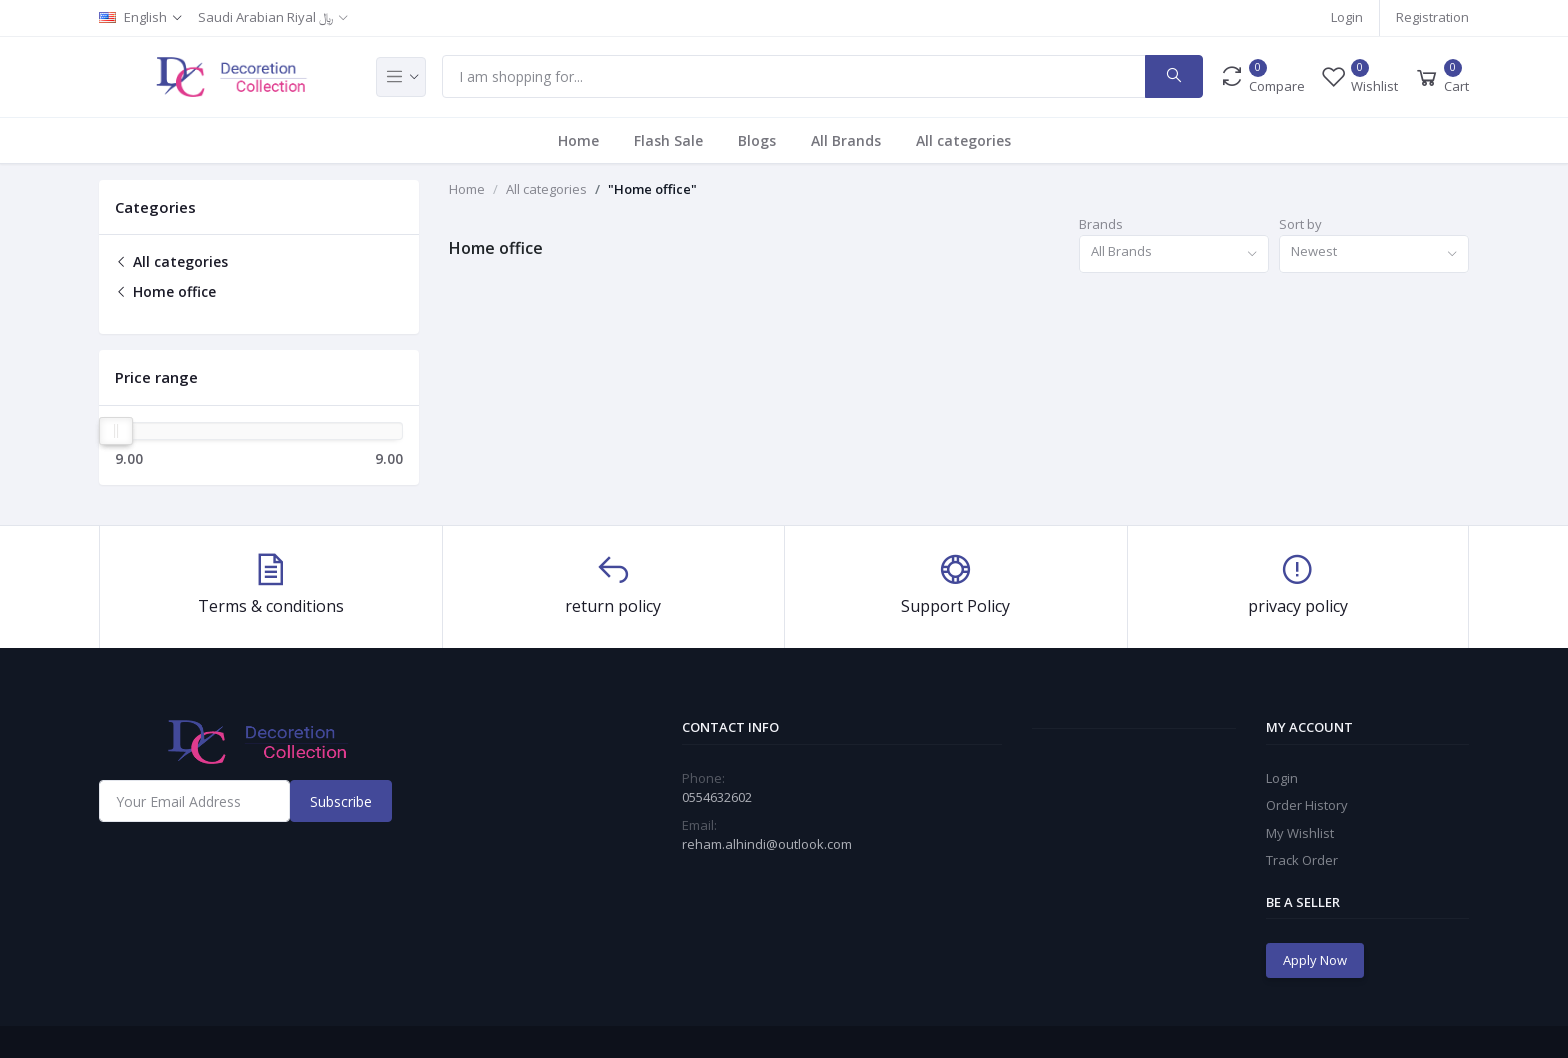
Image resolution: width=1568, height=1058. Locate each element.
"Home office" (652, 189)
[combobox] (1174, 254)
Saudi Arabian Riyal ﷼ (265, 17)
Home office (165, 291)
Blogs (757, 140)
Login (1347, 17)
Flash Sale (668, 140)
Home (578, 140)
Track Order (1302, 860)
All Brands (846, 140)
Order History (1307, 805)
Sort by (1300, 224)
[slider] (116, 431)
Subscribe (341, 801)
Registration (1432, 17)
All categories (963, 140)
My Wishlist (1300, 833)
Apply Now (1315, 960)
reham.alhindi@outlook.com (767, 844)
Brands (1101, 224)
